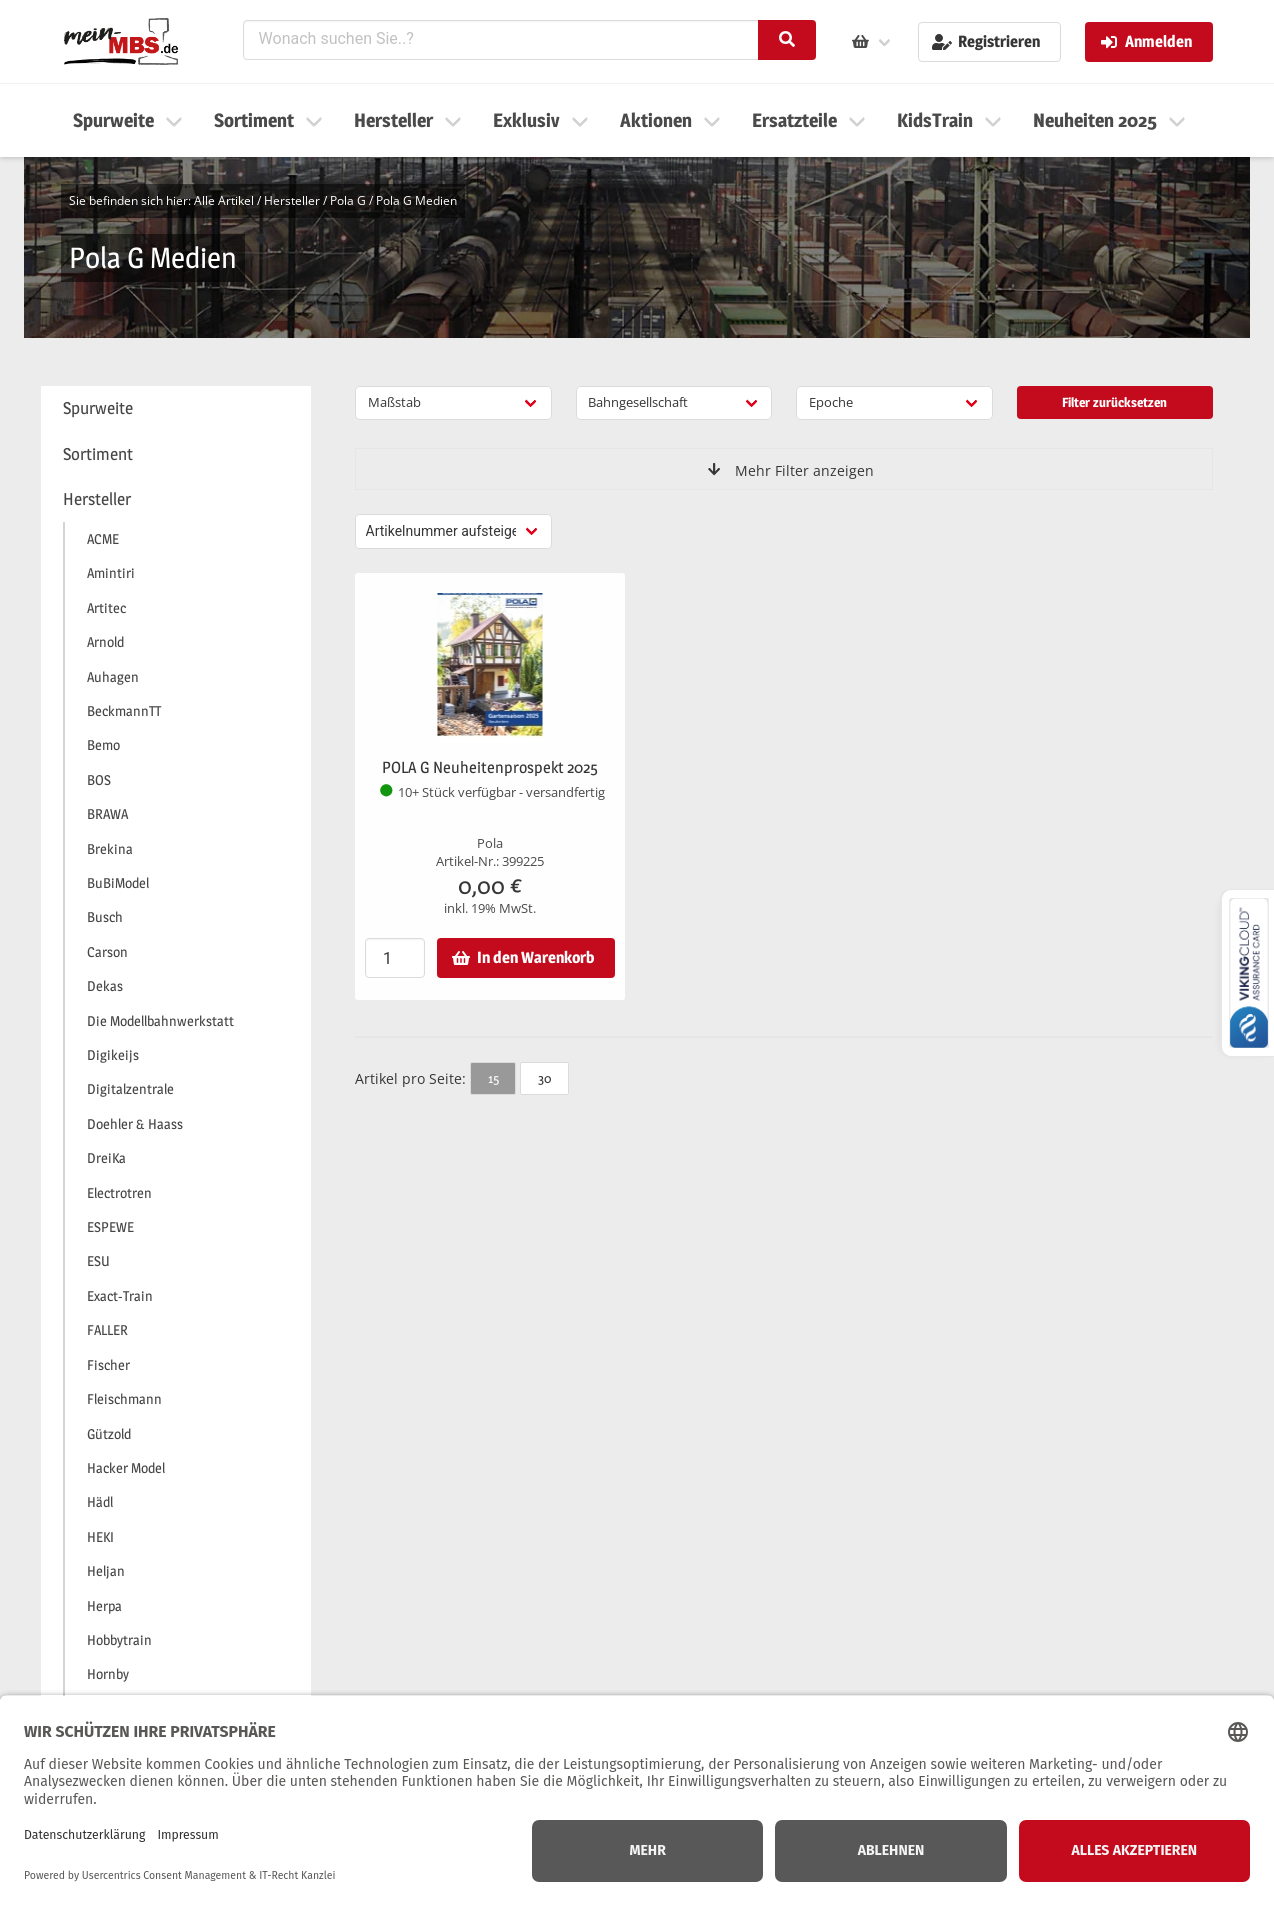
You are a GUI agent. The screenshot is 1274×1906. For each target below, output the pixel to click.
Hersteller (292, 200)
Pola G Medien (416, 200)
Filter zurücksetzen (1114, 402)
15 (493, 1078)
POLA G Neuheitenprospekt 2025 (490, 767)
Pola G (348, 200)
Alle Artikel (224, 200)
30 (544, 1078)
